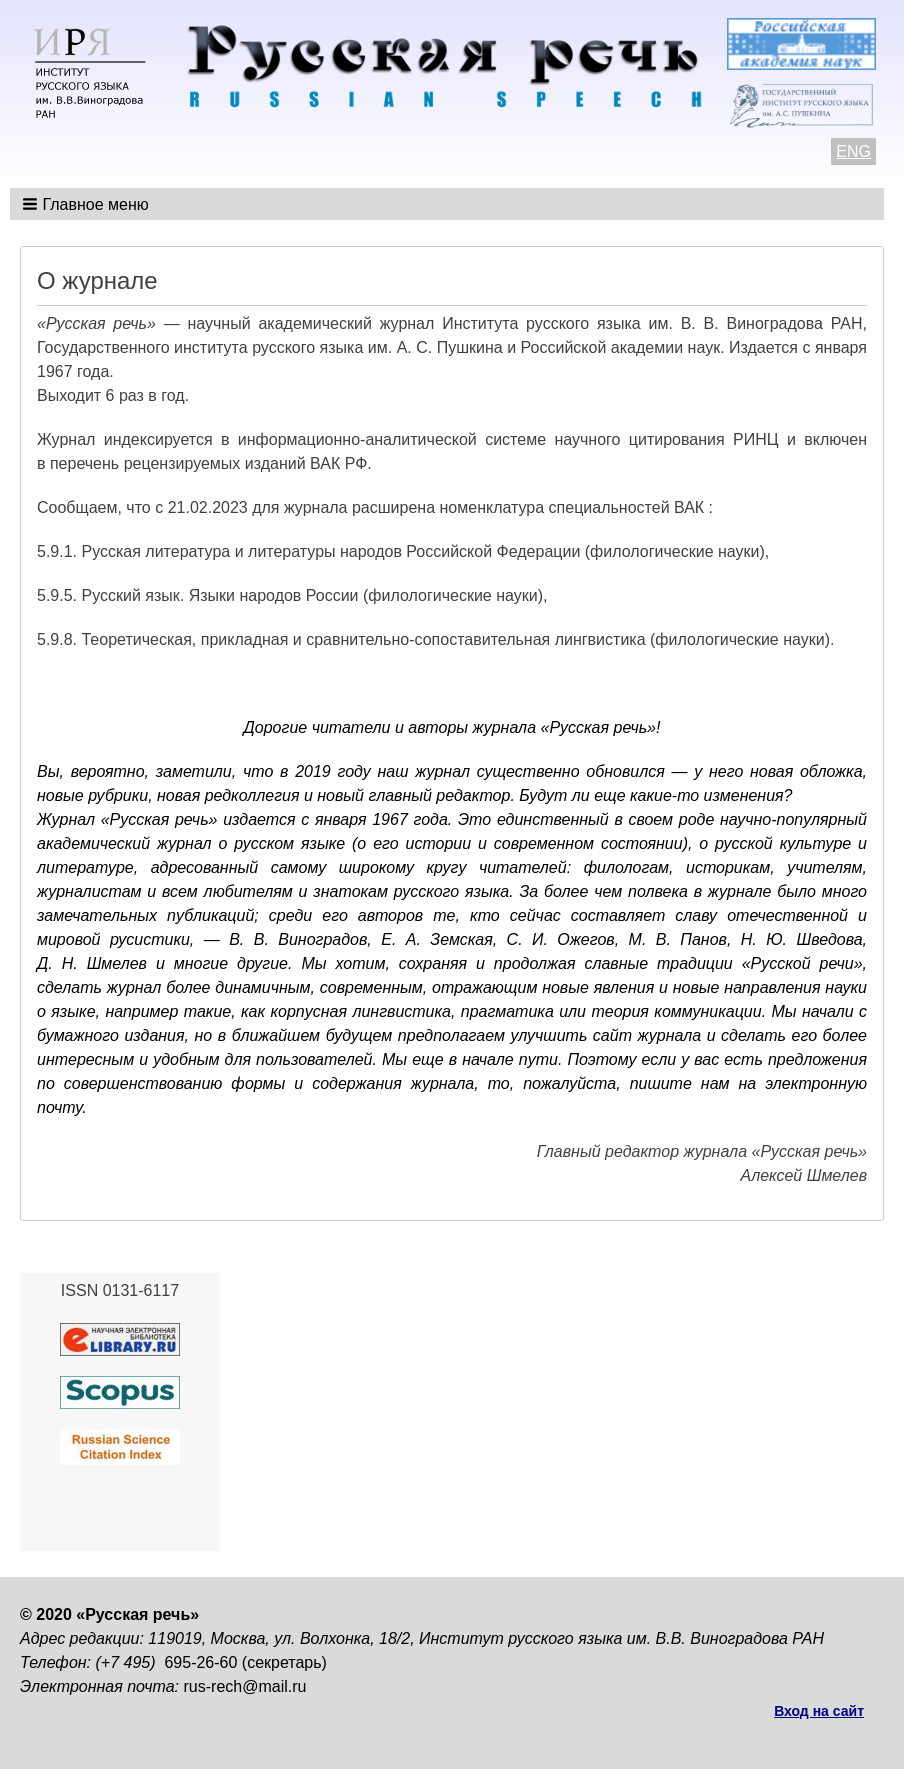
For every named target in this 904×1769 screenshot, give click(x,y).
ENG (853, 151)
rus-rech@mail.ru (245, 1686)
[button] (87, 204)
